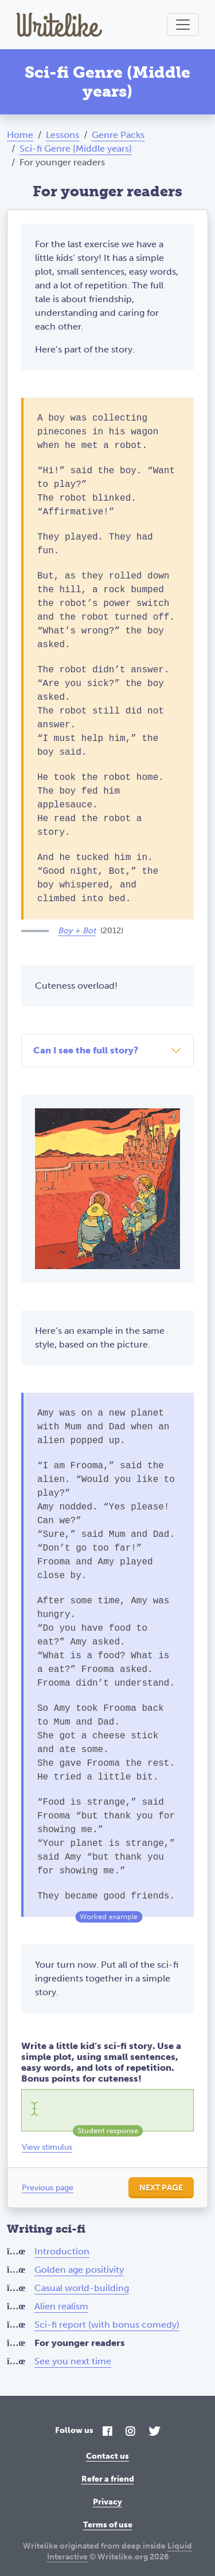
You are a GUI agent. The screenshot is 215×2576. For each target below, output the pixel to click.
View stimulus (47, 2147)
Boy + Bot (77, 931)
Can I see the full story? (85, 1050)
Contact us (107, 2456)
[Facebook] (107, 2432)
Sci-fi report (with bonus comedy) (106, 2324)
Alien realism (61, 2306)
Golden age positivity (79, 2269)
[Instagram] (130, 2432)
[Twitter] (154, 2432)
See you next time (72, 2361)
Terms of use (107, 2525)
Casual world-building (81, 2287)
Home (20, 134)
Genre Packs (118, 134)
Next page (161, 2188)
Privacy (107, 2502)
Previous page (47, 2188)
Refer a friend (107, 2479)
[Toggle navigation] (183, 24)
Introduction (61, 2251)
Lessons (62, 134)
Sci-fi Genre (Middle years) (75, 148)
